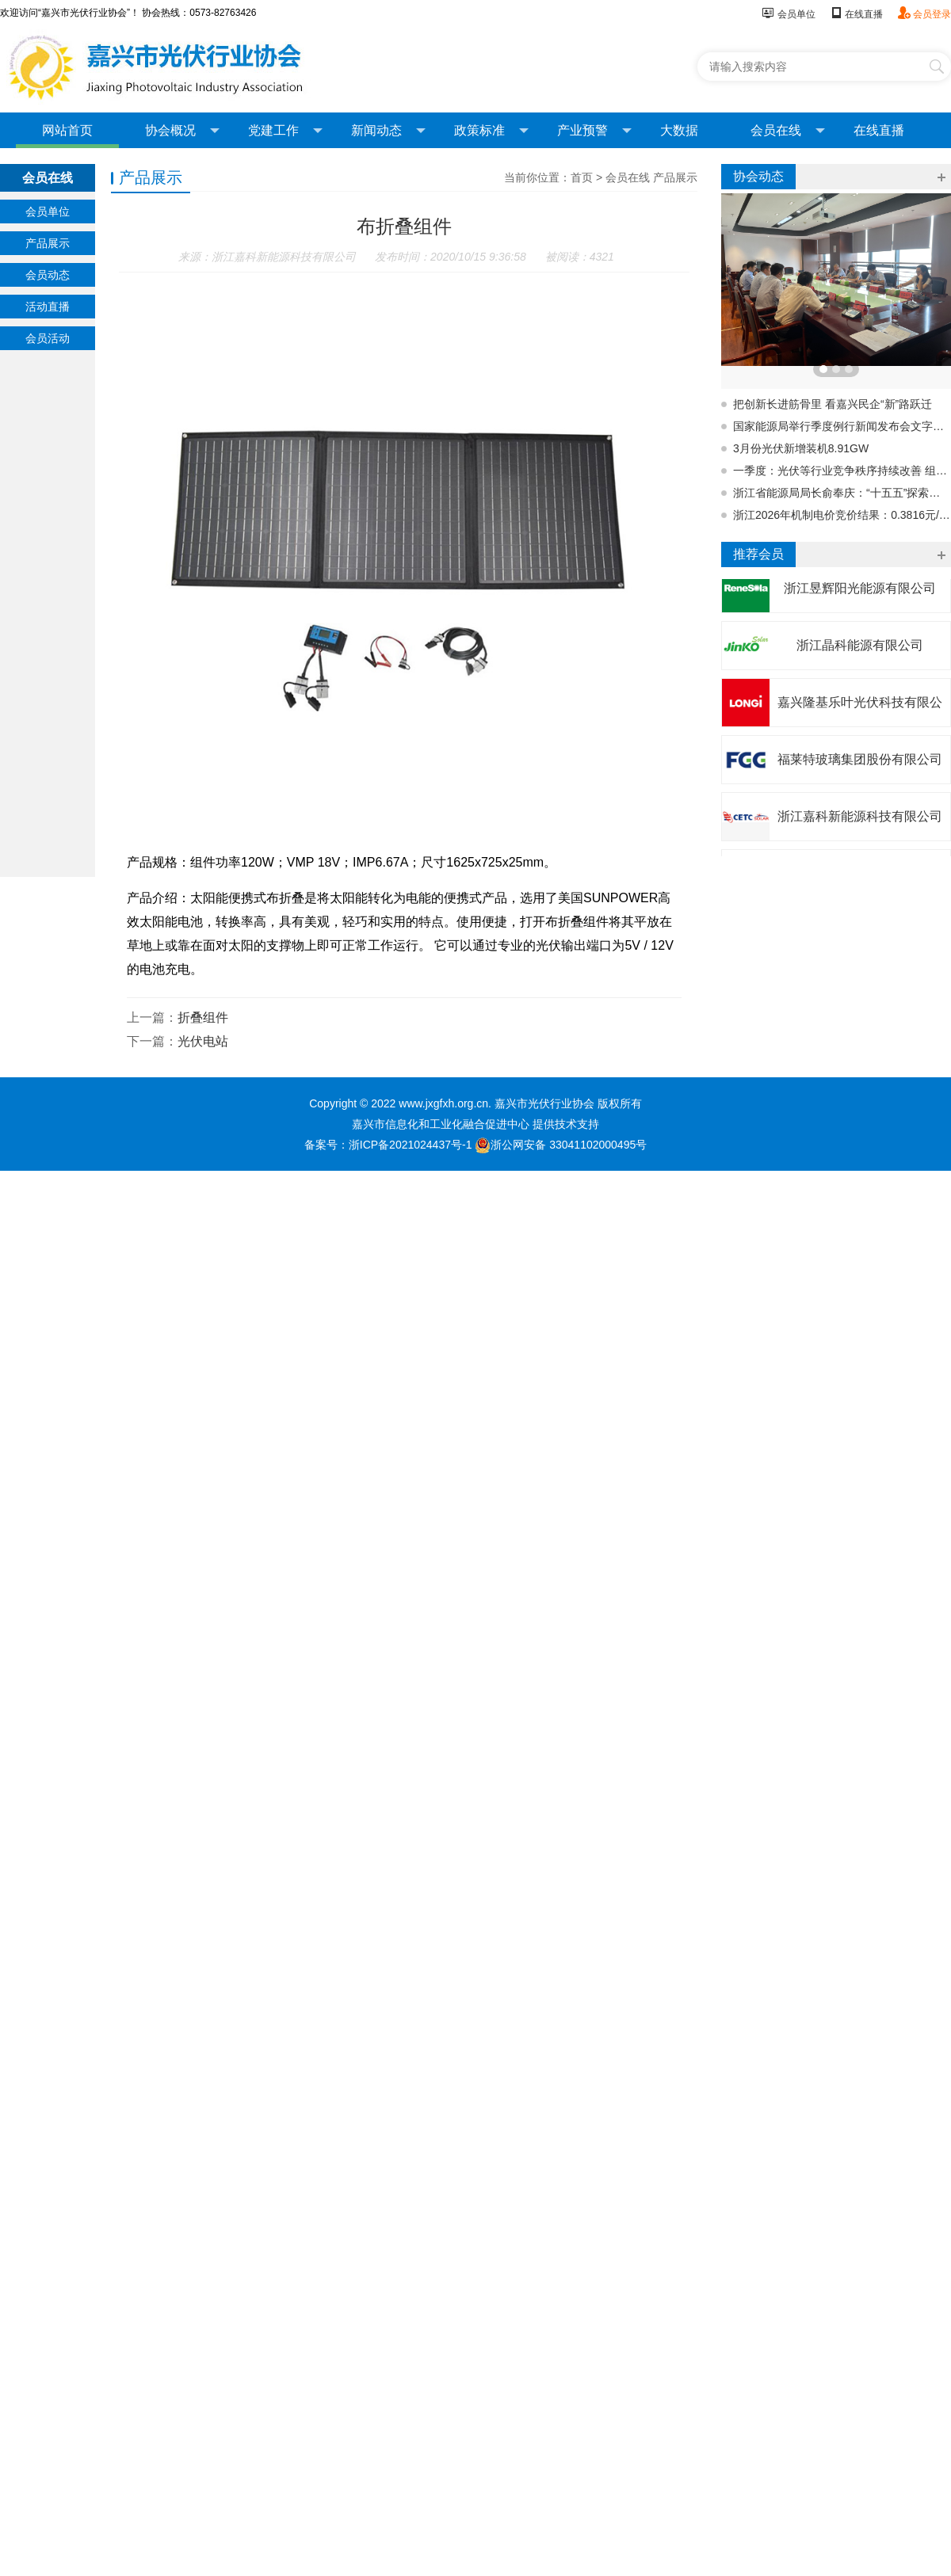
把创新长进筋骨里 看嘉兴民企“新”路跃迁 (832, 404)
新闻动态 (388, 131)
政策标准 (491, 131)
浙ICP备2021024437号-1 (410, 1144)
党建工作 (285, 131)
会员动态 (47, 275)
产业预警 (594, 131)
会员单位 (788, 14)
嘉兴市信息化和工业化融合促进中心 (440, 1124)
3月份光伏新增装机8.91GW (801, 448)
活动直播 (47, 306)
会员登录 (924, 14)
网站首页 (67, 130)
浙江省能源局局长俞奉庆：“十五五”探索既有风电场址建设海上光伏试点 (842, 492)
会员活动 (47, 338)
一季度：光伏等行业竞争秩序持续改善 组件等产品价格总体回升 (842, 470)
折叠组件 (203, 1017)
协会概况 (182, 131)
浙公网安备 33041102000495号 (561, 1144)
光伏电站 (203, 1041)
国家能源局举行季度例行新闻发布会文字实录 (842, 426)
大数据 (679, 130)
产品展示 (47, 243)
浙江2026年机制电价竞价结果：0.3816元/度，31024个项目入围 (842, 515)
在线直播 (856, 14)
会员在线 (787, 131)
